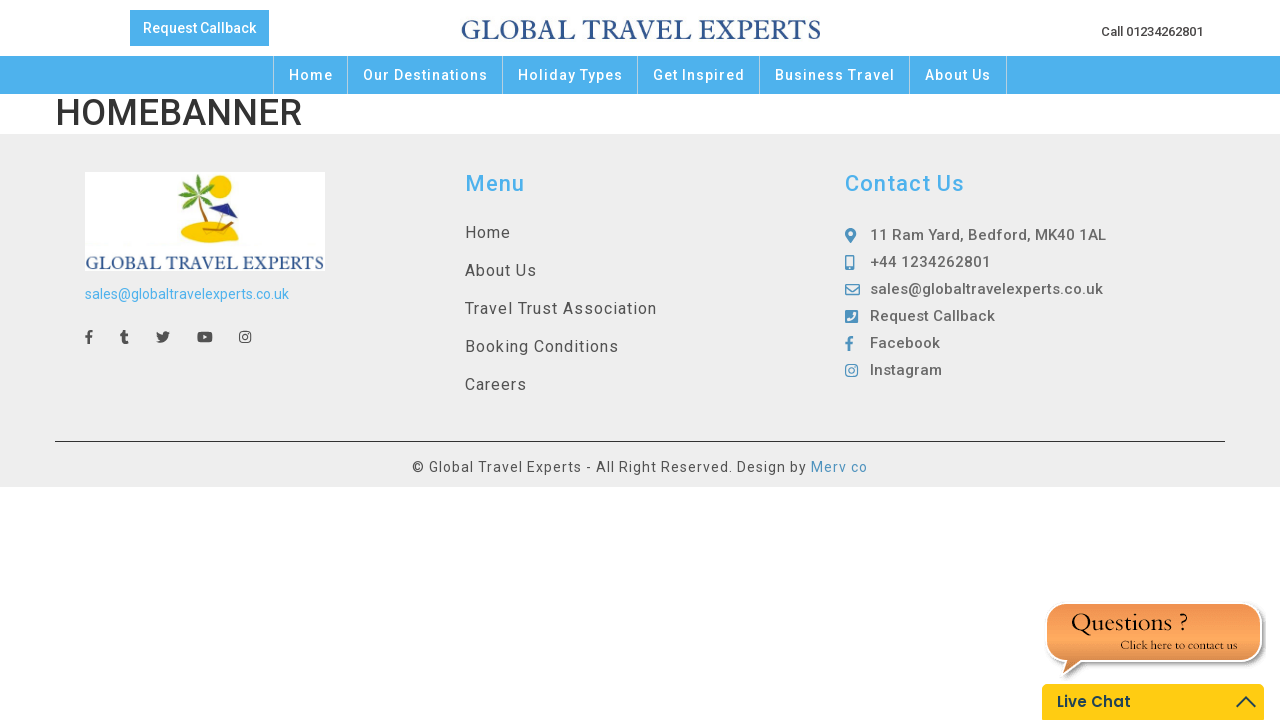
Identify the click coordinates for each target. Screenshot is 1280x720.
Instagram (906, 370)
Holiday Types (570, 75)
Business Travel (835, 75)
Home (311, 75)
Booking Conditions (542, 346)
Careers (496, 384)
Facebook (905, 343)
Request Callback (199, 28)
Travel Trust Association (561, 308)
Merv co (839, 467)
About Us (958, 75)
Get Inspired (699, 75)
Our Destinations (425, 75)
